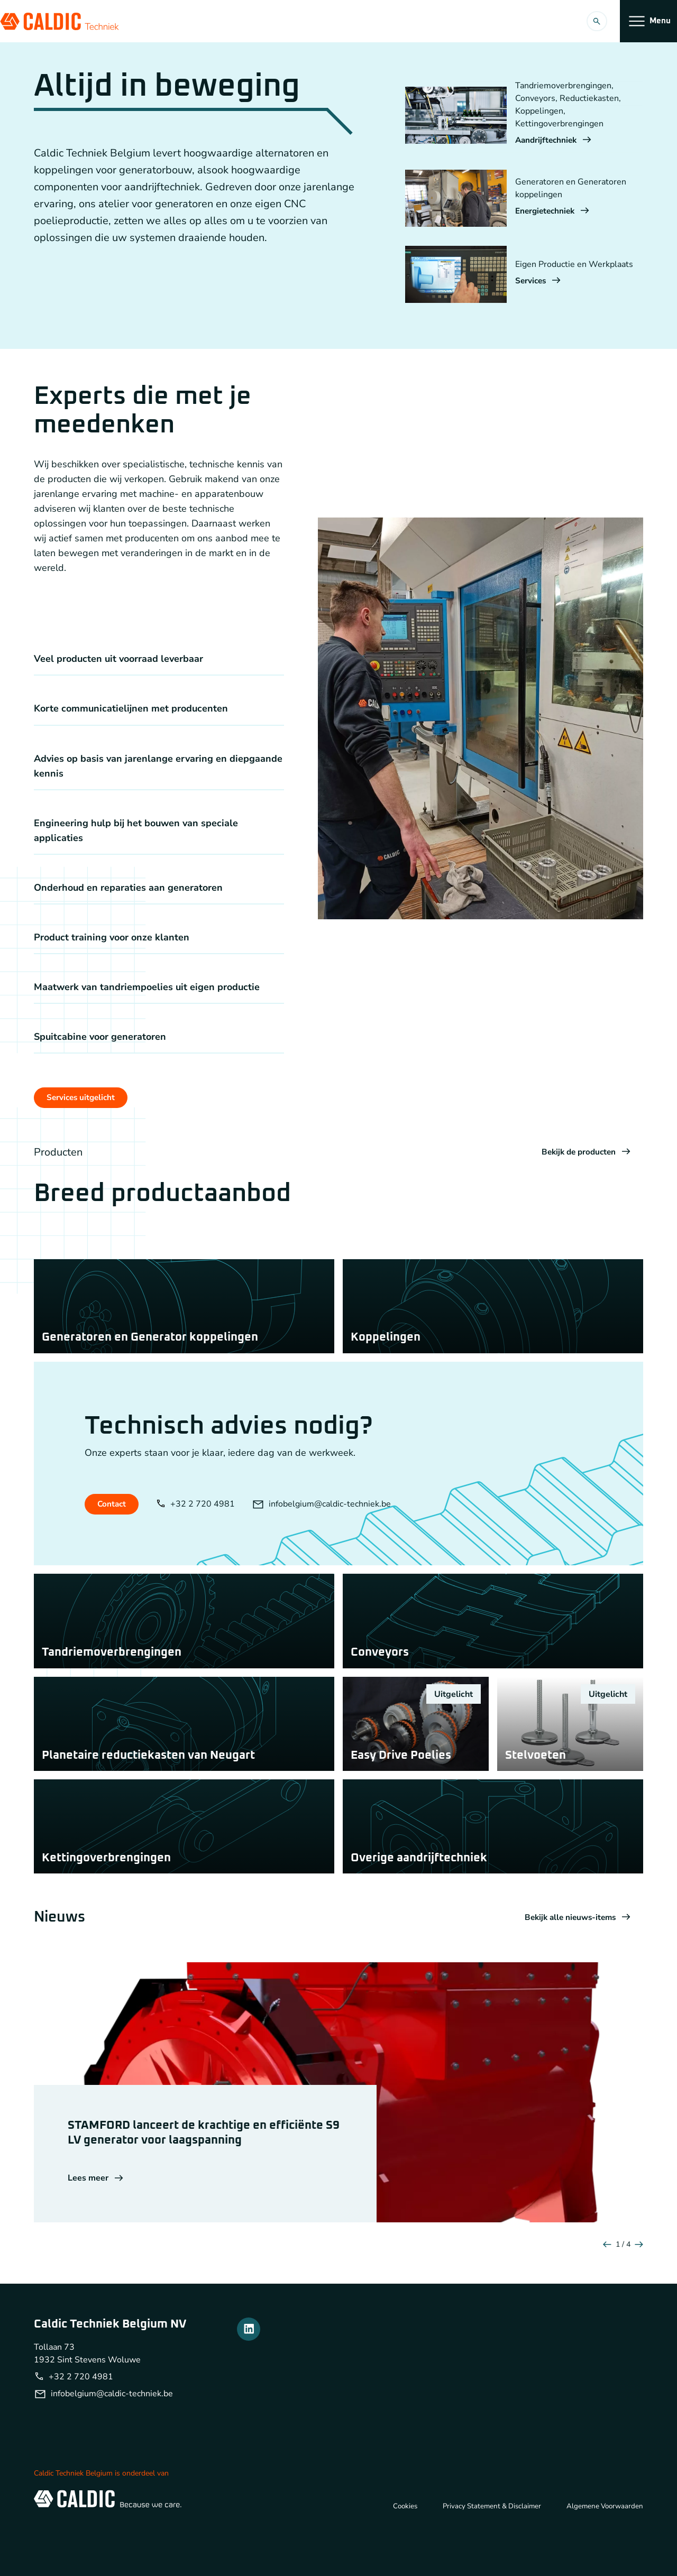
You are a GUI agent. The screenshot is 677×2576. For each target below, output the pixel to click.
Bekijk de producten (583, 1153)
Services (539, 281)
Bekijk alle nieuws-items (574, 1965)
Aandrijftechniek (555, 140)
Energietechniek (554, 211)
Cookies (396, 2553)
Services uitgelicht (82, 1098)
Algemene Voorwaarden (603, 2553)
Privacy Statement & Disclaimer (486, 2553)
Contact (112, 1516)
